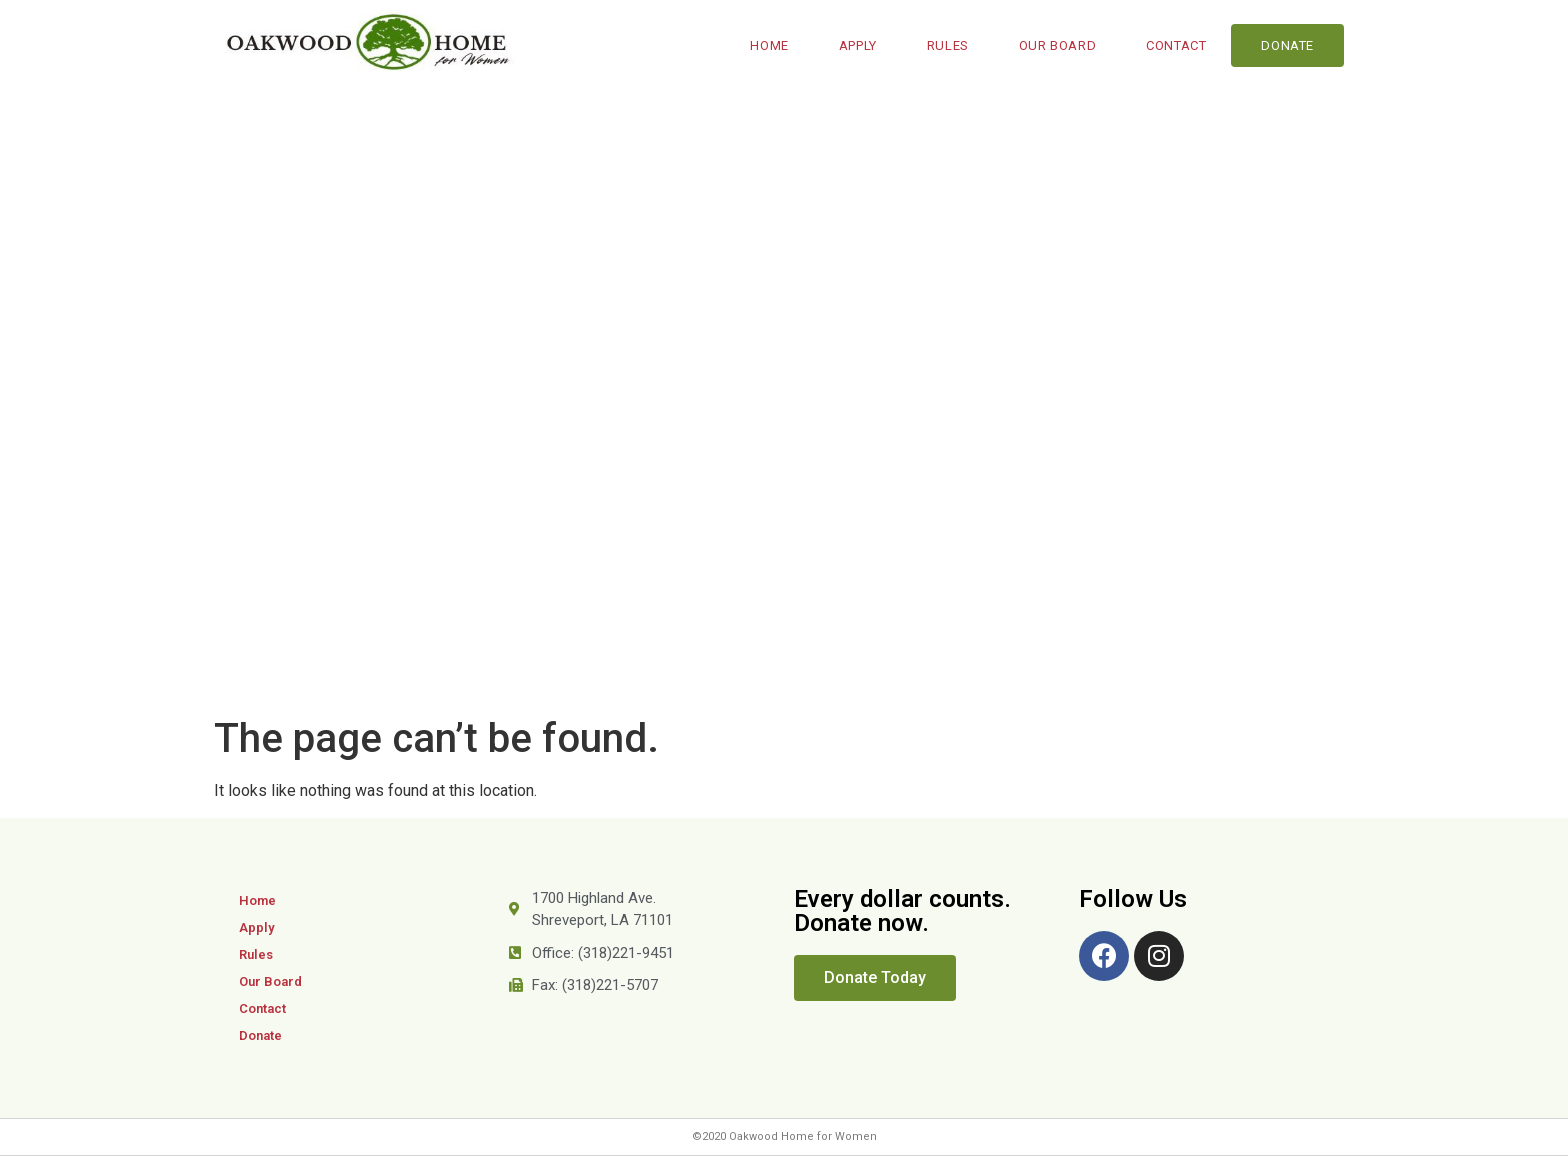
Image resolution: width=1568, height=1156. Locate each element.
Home (769, 45)
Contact (1176, 45)
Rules (948, 45)
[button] (875, 978)
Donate (1287, 45)
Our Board (1057, 45)
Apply (858, 45)
